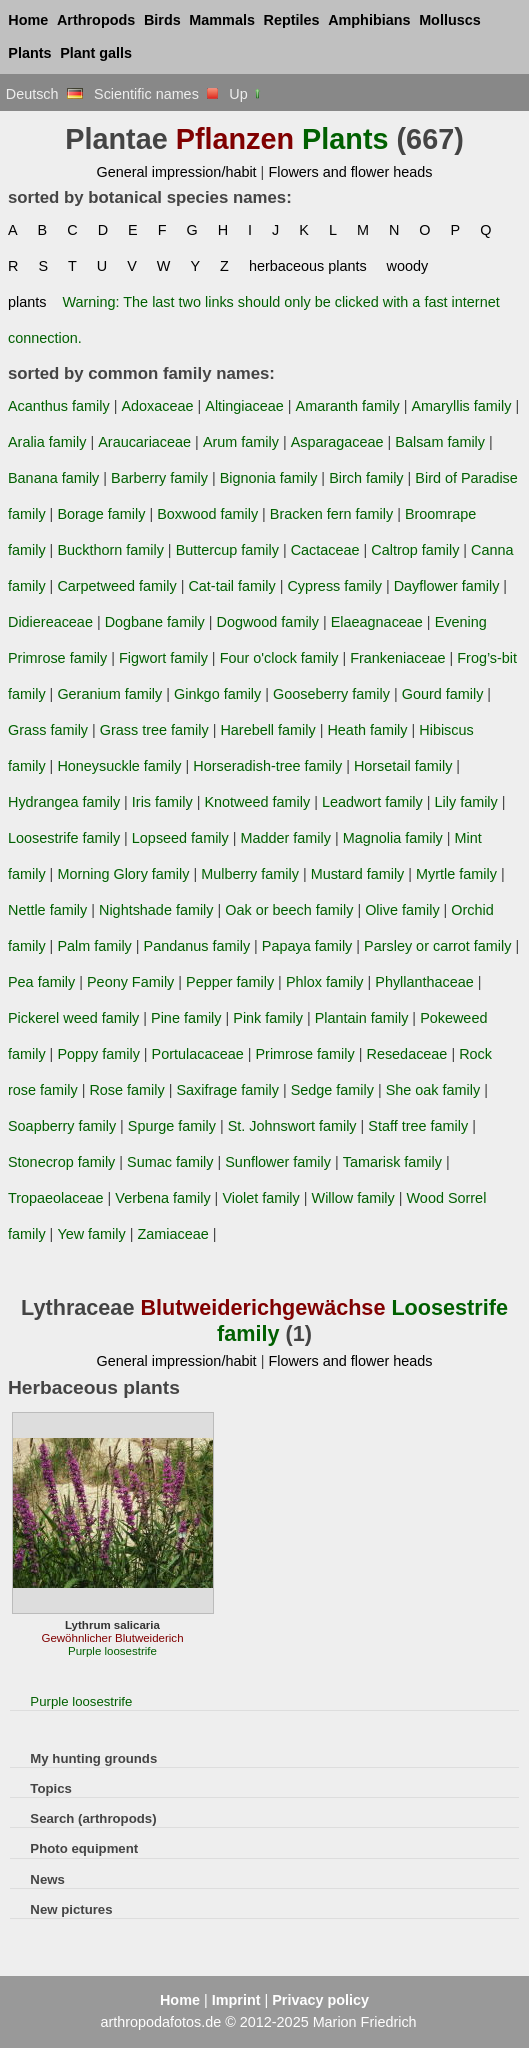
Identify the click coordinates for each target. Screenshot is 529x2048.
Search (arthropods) (93, 1818)
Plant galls (96, 53)
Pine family (186, 1018)
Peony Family (130, 982)
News (47, 1879)
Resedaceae (406, 1054)
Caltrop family (415, 550)
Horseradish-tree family (267, 766)
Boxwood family (207, 514)
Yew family (91, 1234)
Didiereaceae (50, 622)
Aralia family (47, 442)
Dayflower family (447, 586)
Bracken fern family (331, 514)
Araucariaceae (144, 442)
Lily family (466, 802)
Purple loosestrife (81, 1701)
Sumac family (170, 1162)
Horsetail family (403, 766)
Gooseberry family (331, 694)
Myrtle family (456, 874)
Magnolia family (393, 838)
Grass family (48, 730)
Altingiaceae (244, 406)
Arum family (241, 442)
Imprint (236, 2000)
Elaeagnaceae (377, 622)
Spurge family (172, 1126)
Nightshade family (156, 910)
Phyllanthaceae (424, 982)
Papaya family (307, 946)
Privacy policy (320, 2000)
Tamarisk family (392, 1162)
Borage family (101, 514)
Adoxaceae (157, 406)
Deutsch (44, 94)
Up (245, 94)
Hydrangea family (64, 802)
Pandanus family (197, 946)
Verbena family (162, 1198)
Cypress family (334, 586)
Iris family (162, 802)
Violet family (260, 1198)
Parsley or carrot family (437, 946)
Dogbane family (155, 622)
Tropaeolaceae (56, 1198)
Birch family (366, 478)
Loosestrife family (64, 838)
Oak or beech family (289, 910)
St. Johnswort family (292, 1126)
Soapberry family (62, 1126)
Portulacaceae (198, 1054)
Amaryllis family (461, 406)
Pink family (268, 1018)
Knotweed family (257, 802)
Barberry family (159, 478)
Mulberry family (250, 874)
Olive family (402, 910)
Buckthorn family (110, 550)
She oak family (433, 1090)
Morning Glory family (123, 874)
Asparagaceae (337, 442)
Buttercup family (227, 550)
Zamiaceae (172, 1234)
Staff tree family (418, 1126)
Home (28, 20)
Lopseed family (180, 838)
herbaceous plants (308, 266)
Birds (162, 20)
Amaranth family (348, 406)
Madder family (286, 838)
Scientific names (156, 94)
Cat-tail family (231, 586)
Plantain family (362, 1018)
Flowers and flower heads (350, 172)
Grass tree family (154, 730)
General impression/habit (176, 172)
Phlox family (325, 982)
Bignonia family (269, 478)
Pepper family (230, 982)
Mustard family (358, 874)
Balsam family (440, 442)
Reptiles (292, 20)
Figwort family (163, 658)
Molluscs (450, 20)
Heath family (367, 730)
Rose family (126, 1090)
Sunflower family (278, 1162)
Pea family (41, 982)
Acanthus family (59, 406)
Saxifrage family (227, 1090)
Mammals (222, 20)
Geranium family (109, 694)
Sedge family (332, 1090)
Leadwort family (372, 802)
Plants (29, 53)
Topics (51, 1788)
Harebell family (267, 730)
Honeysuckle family (119, 766)
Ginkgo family (217, 694)
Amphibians (369, 20)
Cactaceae (325, 550)
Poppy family (98, 1054)
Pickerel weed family (73, 1018)
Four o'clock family (279, 658)
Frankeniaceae (397, 658)
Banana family (53, 478)
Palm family (94, 946)
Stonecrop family (61, 1162)
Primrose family (304, 1054)
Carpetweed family (116, 586)
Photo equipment (84, 1848)
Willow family (353, 1198)
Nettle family (47, 910)
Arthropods (96, 20)
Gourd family (443, 694)
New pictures (71, 1909)
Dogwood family (268, 622)
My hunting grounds (93, 1758)
